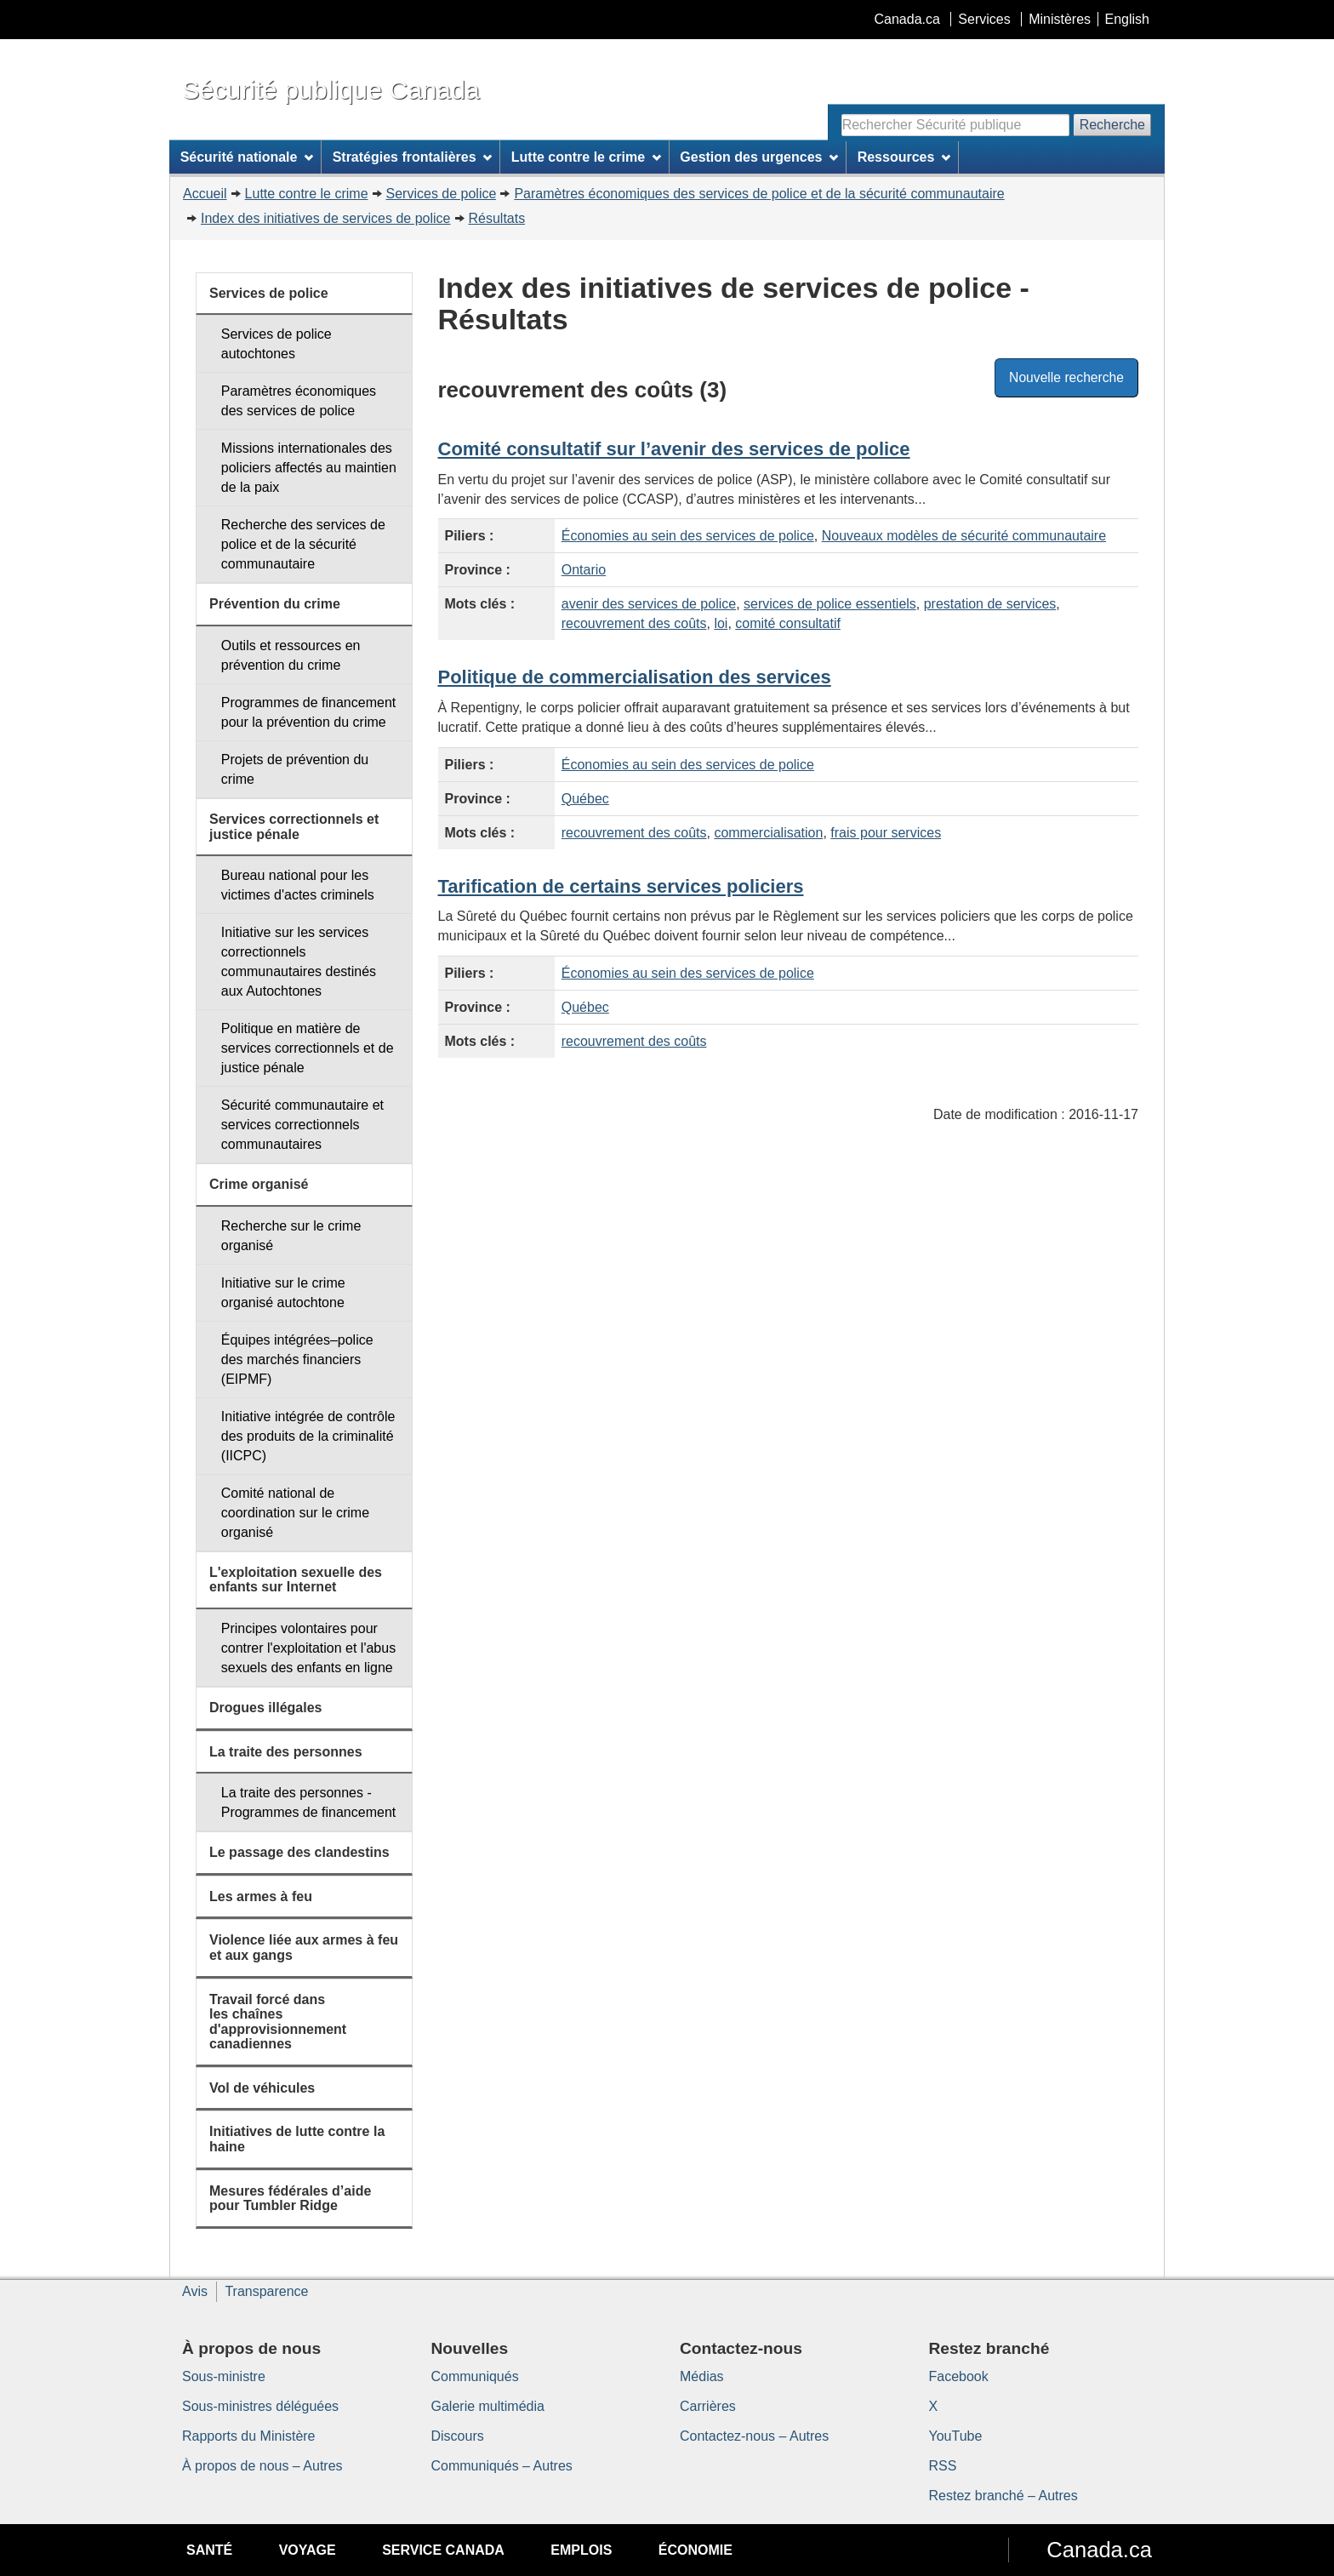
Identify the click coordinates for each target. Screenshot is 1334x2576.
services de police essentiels (830, 604)
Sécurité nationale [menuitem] (247, 157)
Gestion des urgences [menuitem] (759, 157)
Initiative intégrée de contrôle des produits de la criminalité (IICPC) (308, 1436)
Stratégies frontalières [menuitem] (413, 157)
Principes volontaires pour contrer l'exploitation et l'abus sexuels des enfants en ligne (308, 1648)
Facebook (959, 2376)
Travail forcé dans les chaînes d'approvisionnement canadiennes (277, 2022)
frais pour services (885, 832)
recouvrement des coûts (634, 623)
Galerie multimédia (487, 2406)
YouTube (956, 2436)
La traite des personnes (285, 1752)
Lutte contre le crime (306, 193)
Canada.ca (907, 19)
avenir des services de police (649, 604)
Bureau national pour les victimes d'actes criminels (297, 885)
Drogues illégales (265, 1707)
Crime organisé (258, 1184)
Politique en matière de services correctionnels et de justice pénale (307, 1048)
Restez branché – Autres (1003, 2495)
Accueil (205, 193)
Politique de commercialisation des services (634, 677)
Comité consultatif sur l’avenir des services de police (674, 449)
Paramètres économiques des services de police (298, 401)
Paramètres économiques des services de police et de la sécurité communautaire (759, 193)
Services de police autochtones (276, 344)
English (1127, 19)
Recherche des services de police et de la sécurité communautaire (303, 544)
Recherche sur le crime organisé (291, 1236)
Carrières (708, 2406)
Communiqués (475, 2376)
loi (720, 623)
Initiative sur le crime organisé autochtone (283, 1293)
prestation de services (990, 604)
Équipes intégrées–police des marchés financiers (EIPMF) (297, 1359)
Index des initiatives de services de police (326, 218)
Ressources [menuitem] (904, 157)
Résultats (497, 218)
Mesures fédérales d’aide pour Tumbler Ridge (290, 2198)
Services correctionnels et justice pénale (294, 827)
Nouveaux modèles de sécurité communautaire (964, 535)
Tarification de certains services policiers (621, 886)
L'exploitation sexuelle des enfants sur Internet (295, 1580)
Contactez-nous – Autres (754, 2436)
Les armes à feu (260, 1896)
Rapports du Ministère (249, 2436)
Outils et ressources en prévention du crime (291, 655)
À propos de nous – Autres (262, 2466)
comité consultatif (788, 623)
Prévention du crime (274, 604)
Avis (195, 2291)
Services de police (441, 193)
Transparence (266, 2291)
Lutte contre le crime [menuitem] (586, 157)
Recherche (1112, 124)
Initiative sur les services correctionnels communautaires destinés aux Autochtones (298, 961)
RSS (943, 2466)
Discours (457, 2436)
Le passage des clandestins (299, 1852)
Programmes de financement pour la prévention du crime (308, 712)
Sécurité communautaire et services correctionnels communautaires (302, 1124)
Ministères (1060, 19)
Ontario (584, 570)
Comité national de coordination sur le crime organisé (295, 1512)
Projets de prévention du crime (294, 769)
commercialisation (768, 832)
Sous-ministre (223, 2376)
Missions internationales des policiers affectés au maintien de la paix (308, 467)
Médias (702, 2376)
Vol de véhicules (262, 2088)
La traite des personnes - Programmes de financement (308, 1802)
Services (984, 19)
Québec (585, 798)
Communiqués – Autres (502, 2466)
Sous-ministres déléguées (260, 2406)
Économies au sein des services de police (688, 535)
